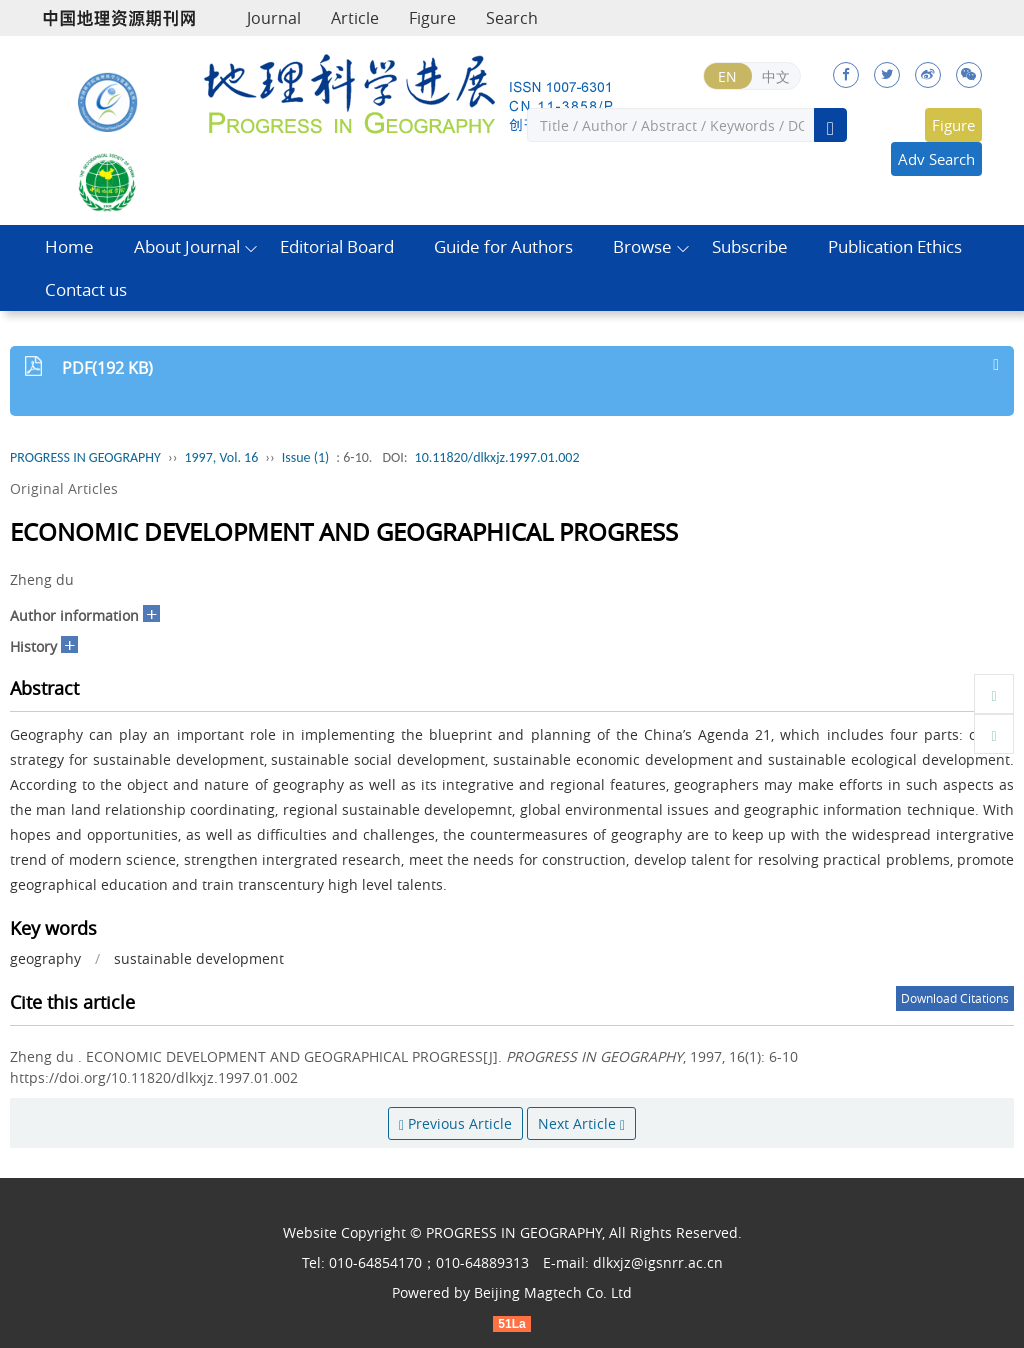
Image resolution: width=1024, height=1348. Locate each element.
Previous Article (455, 1123)
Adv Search (936, 159)
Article (355, 18)
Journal (274, 18)
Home (69, 246)
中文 (776, 76)
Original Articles (64, 488)
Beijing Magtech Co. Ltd (553, 1292)
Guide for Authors (503, 246)
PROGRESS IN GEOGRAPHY (85, 457)
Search (512, 18)
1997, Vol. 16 (221, 457)
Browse (642, 246)
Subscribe (750, 246)
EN (727, 76)
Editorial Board (337, 246)
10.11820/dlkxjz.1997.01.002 (497, 457)
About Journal (187, 246)
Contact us (86, 289)
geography (45, 958)
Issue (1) (306, 457)
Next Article (581, 1123)
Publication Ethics (895, 246)
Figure (432, 18)
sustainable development (199, 958)
